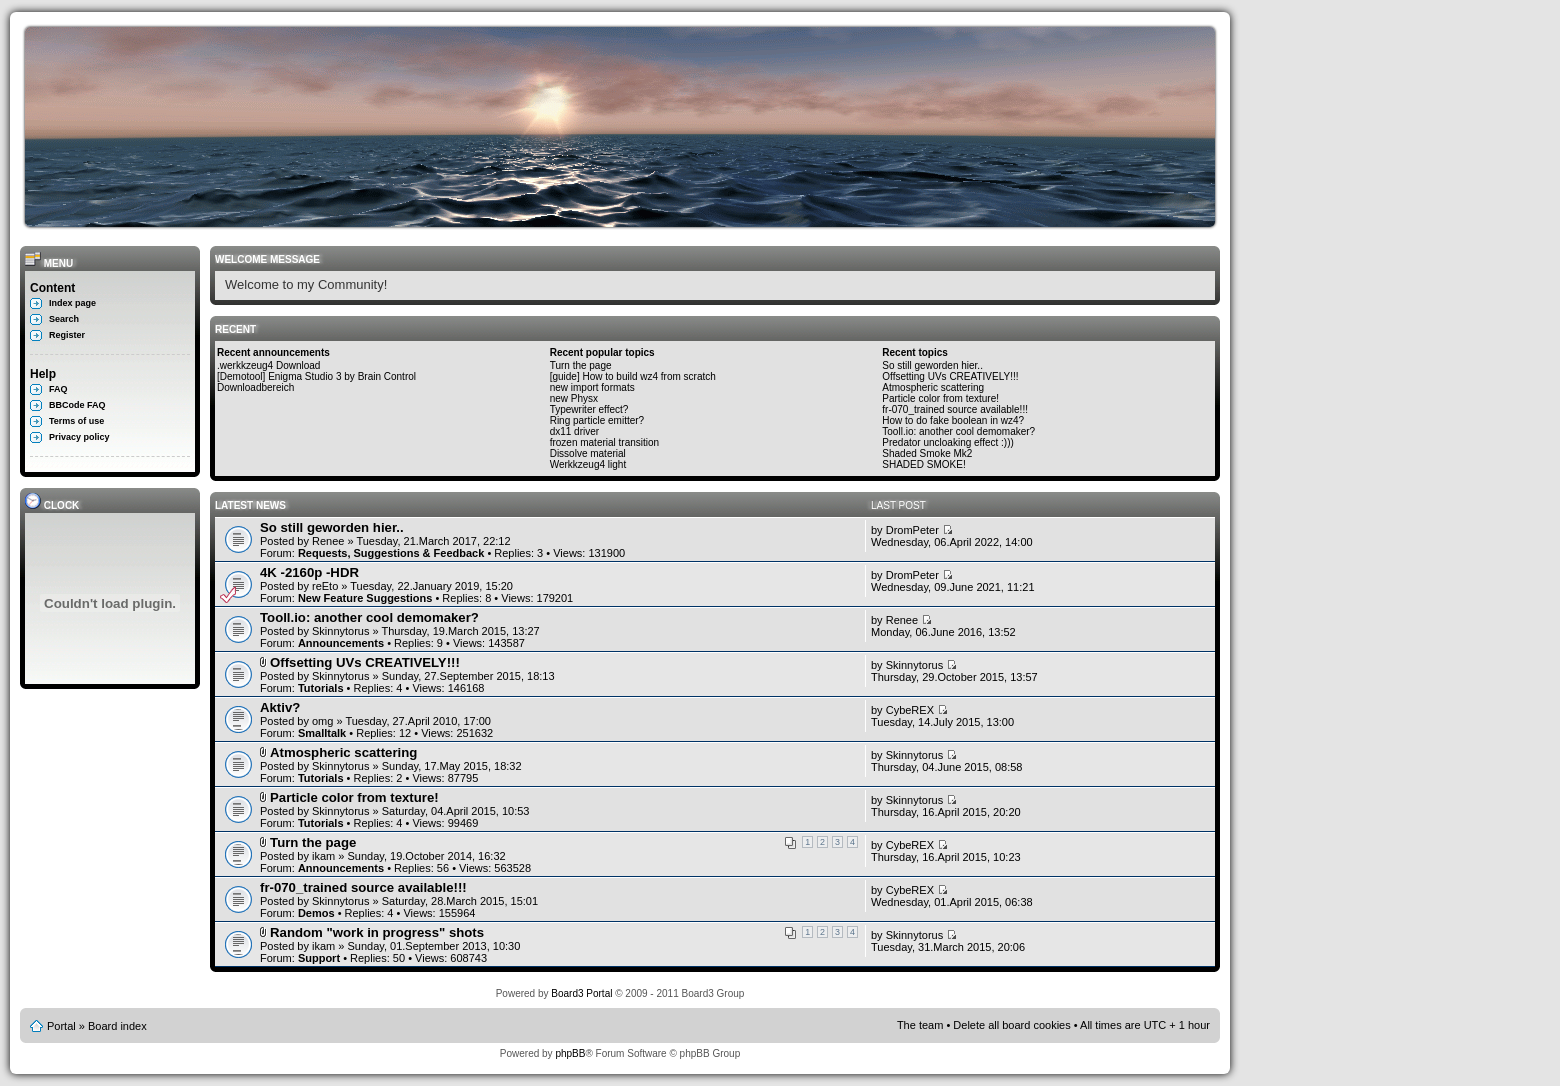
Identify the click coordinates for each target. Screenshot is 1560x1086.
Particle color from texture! (940, 398)
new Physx (574, 398)
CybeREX (910, 710)
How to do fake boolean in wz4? (953, 420)
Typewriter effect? (589, 409)
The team (920, 1025)
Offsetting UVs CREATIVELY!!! (950, 376)
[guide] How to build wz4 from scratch (633, 376)
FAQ (58, 389)
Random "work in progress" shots (377, 932)
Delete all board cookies (1011, 1025)
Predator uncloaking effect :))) (948, 442)
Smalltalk (322, 733)
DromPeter (912, 530)
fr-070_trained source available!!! (955, 409)
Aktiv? (280, 707)
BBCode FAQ (77, 405)
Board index (117, 1026)
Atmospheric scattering (933, 387)
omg (322, 721)
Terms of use (76, 421)
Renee (328, 541)
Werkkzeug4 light (588, 464)
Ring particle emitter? (597, 420)
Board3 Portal (581, 993)
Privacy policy (79, 437)
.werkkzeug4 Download (268, 365)
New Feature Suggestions (365, 598)
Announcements (341, 643)
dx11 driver (574, 431)
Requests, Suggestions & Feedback (391, 553)
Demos (316, 913)
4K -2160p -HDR (309, 572)
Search (64, 319)
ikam (323, 856)
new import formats (592, 387)
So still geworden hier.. (932, 365)
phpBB (570, 1053)
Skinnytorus (340, 631)
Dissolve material (588, 453)
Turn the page (581, 365)
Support (319, 958)
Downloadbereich (255, 387)
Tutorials (321, 688)
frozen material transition (605, 442)
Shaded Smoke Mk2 (927, 453)
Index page (72, 303)
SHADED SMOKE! (923, 464)
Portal (61, 1026)
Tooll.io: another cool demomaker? (958, 431)
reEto (325, 586)
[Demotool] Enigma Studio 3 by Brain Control (316, 376)
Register (67, 335)
